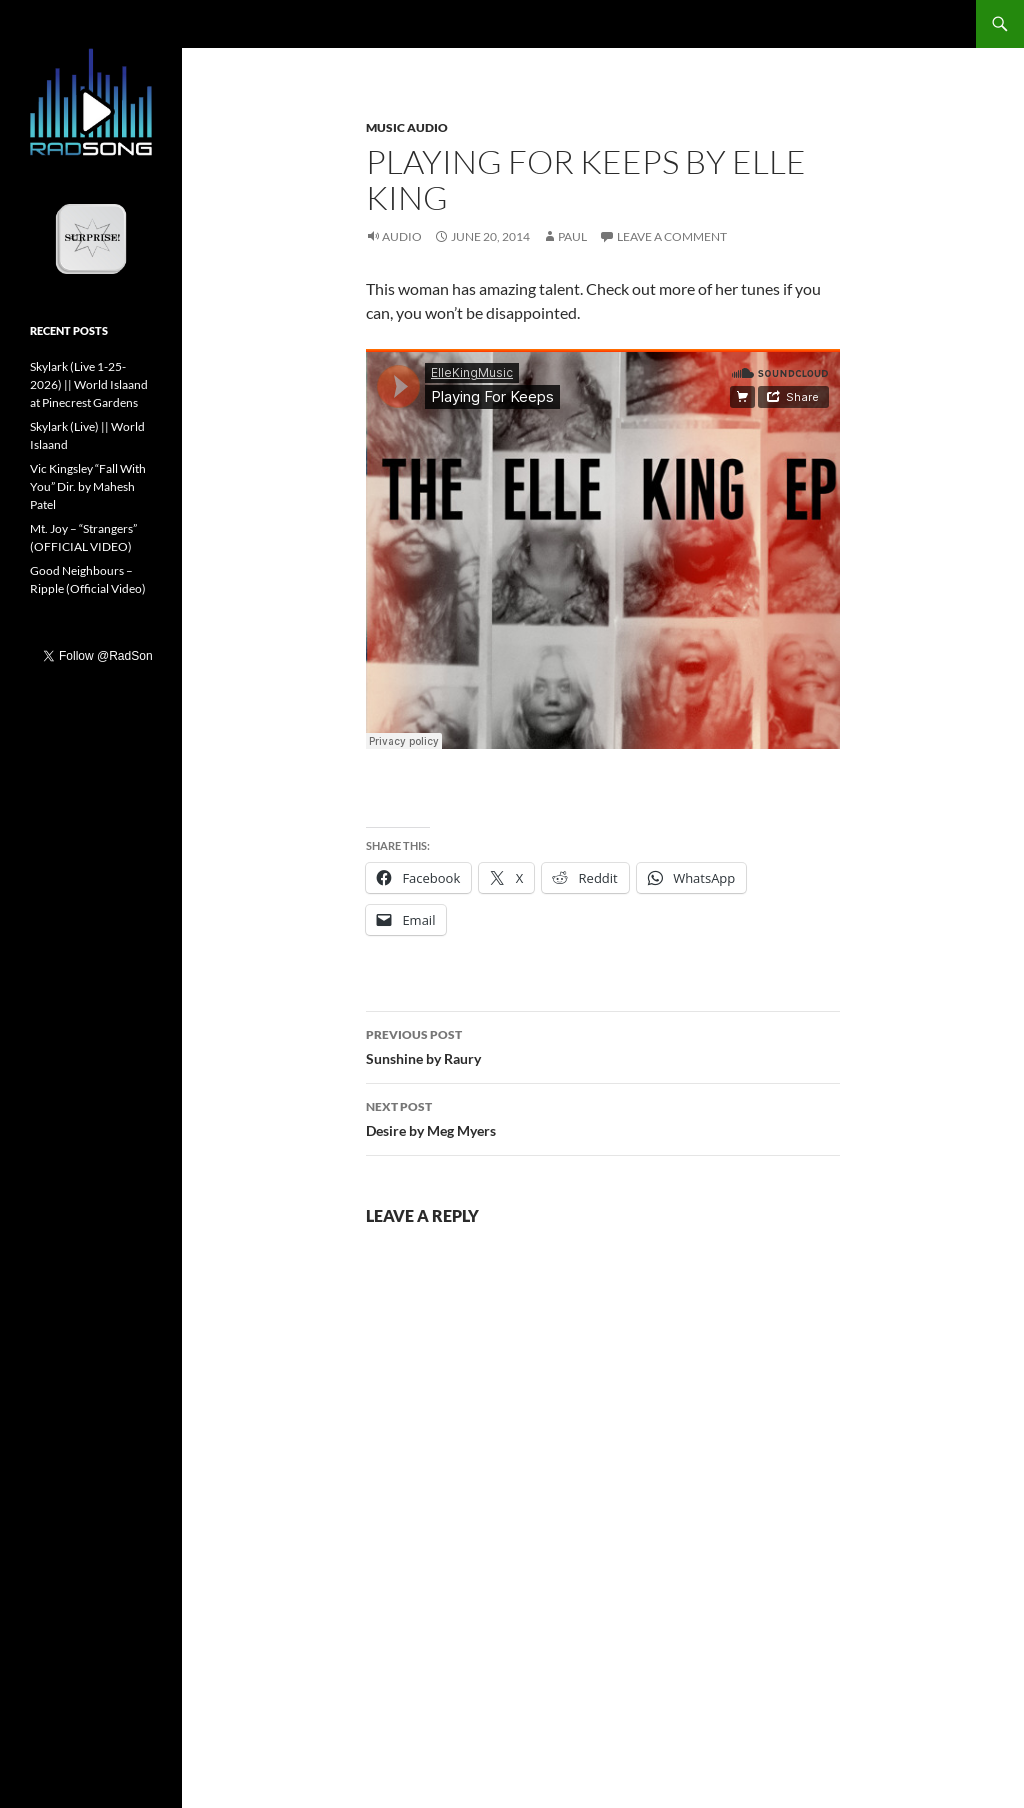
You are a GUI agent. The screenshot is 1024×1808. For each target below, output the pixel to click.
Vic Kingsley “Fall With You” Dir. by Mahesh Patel (88, 486)
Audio (402, 236)
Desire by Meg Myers (603, 1117)
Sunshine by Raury (603, 1045)
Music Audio (407, 127)
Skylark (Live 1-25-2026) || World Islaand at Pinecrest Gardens (89, 384)
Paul (572, 236)
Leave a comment (672, 236)
